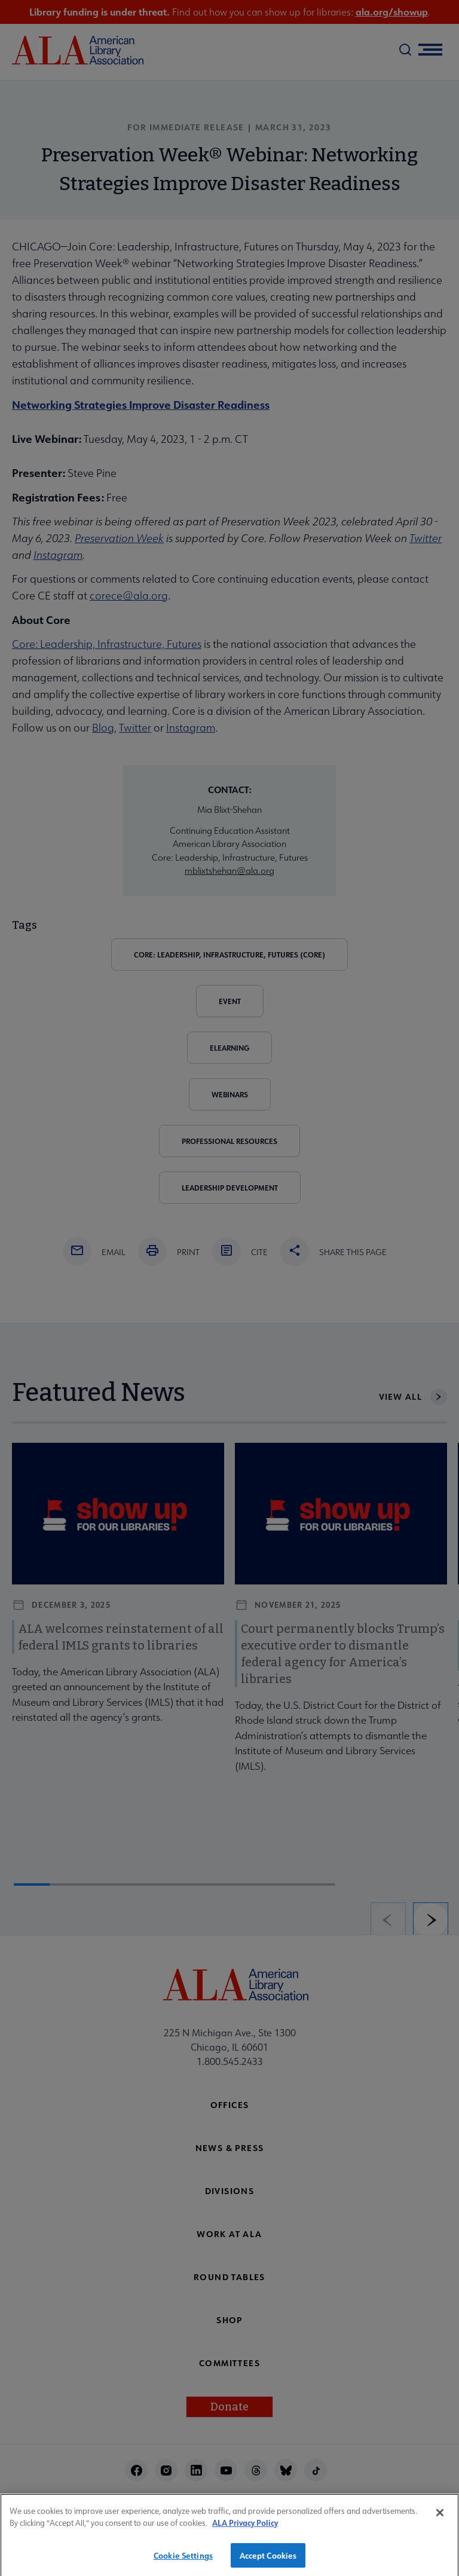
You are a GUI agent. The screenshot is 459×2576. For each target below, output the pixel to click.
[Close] (440, 2522)
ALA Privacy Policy (245, 2532)
